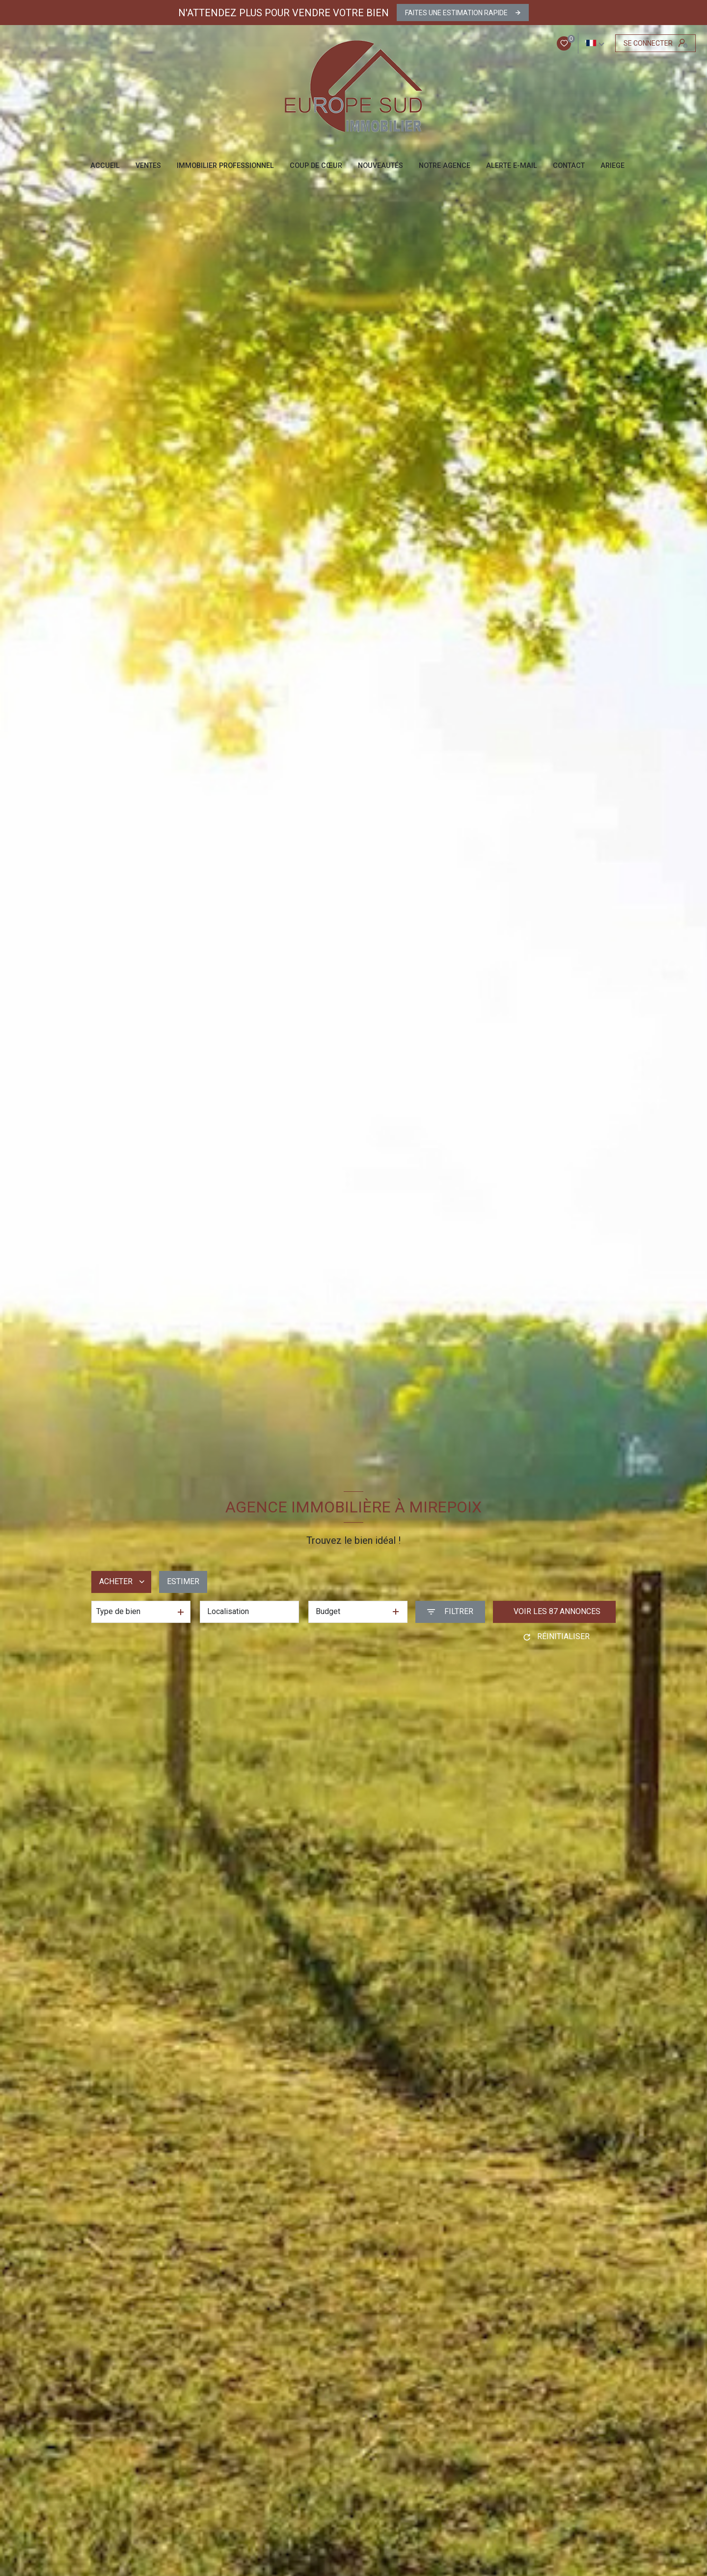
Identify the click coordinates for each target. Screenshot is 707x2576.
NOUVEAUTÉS (380, 166)
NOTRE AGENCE (444, 166)
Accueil (105, 166)
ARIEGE (612, 166)
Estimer (183, 1581)
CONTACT (569, 166)
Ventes (148, 166)
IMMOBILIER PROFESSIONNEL (225, 166)
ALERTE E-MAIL (511, 166)
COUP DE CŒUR (316, 166)
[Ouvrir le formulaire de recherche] (450, 1612)
